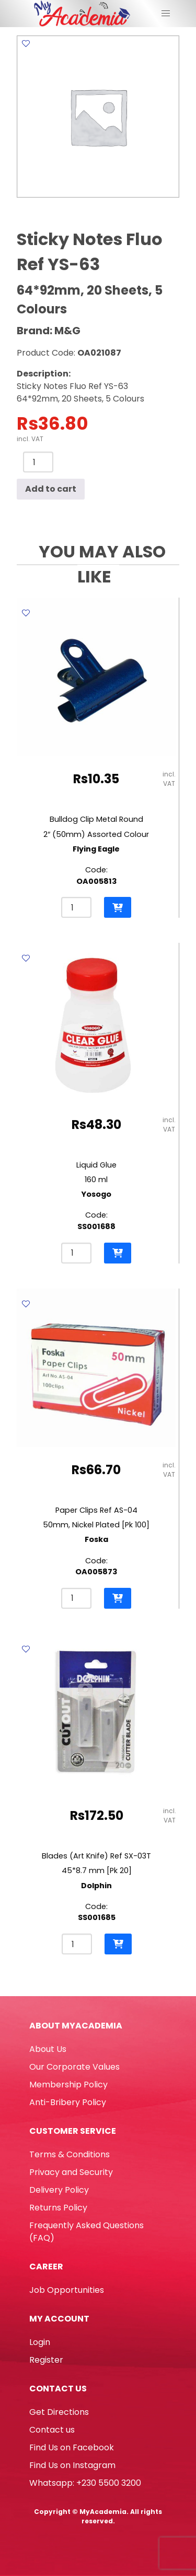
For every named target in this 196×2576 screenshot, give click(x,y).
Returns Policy (58, 2208)
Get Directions (59, 2412)
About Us (47, 2049)
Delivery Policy (59, 2190)
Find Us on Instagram (72, 2465)
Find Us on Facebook (71, 2447)
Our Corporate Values (74, 2067)
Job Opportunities (66, 2290)
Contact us (52, 2430)
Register (46, 2360)
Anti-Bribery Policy (67, 2102)
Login (39, 2342)
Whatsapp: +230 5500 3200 (85, 2483)
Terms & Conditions (69, 2154)
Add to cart (50, 489)
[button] (117, 907)
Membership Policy (68, 2085)
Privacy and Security (71, 2172)
